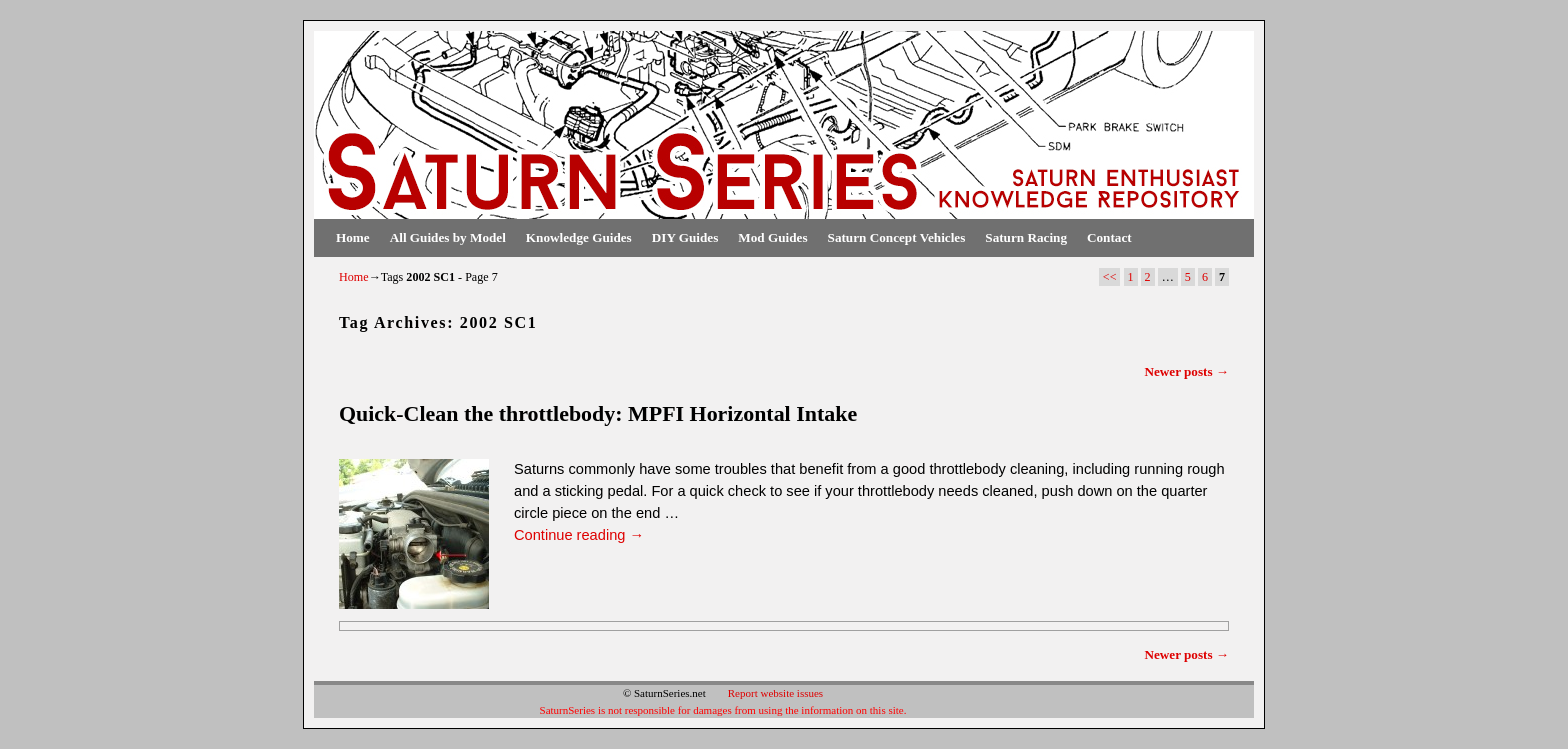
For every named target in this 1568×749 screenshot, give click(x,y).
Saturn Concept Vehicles (897, 237)
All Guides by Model (448, 237)
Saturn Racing (1026, 237)
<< (1110, 277)
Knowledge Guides (579, 237)
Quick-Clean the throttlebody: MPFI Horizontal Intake (598, 413)
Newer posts (1186, 371)
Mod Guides (772, 237)
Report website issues (775, 693)
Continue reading (579, 535)
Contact (1109, 237)
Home (353, 237)
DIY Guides (685, 237)
